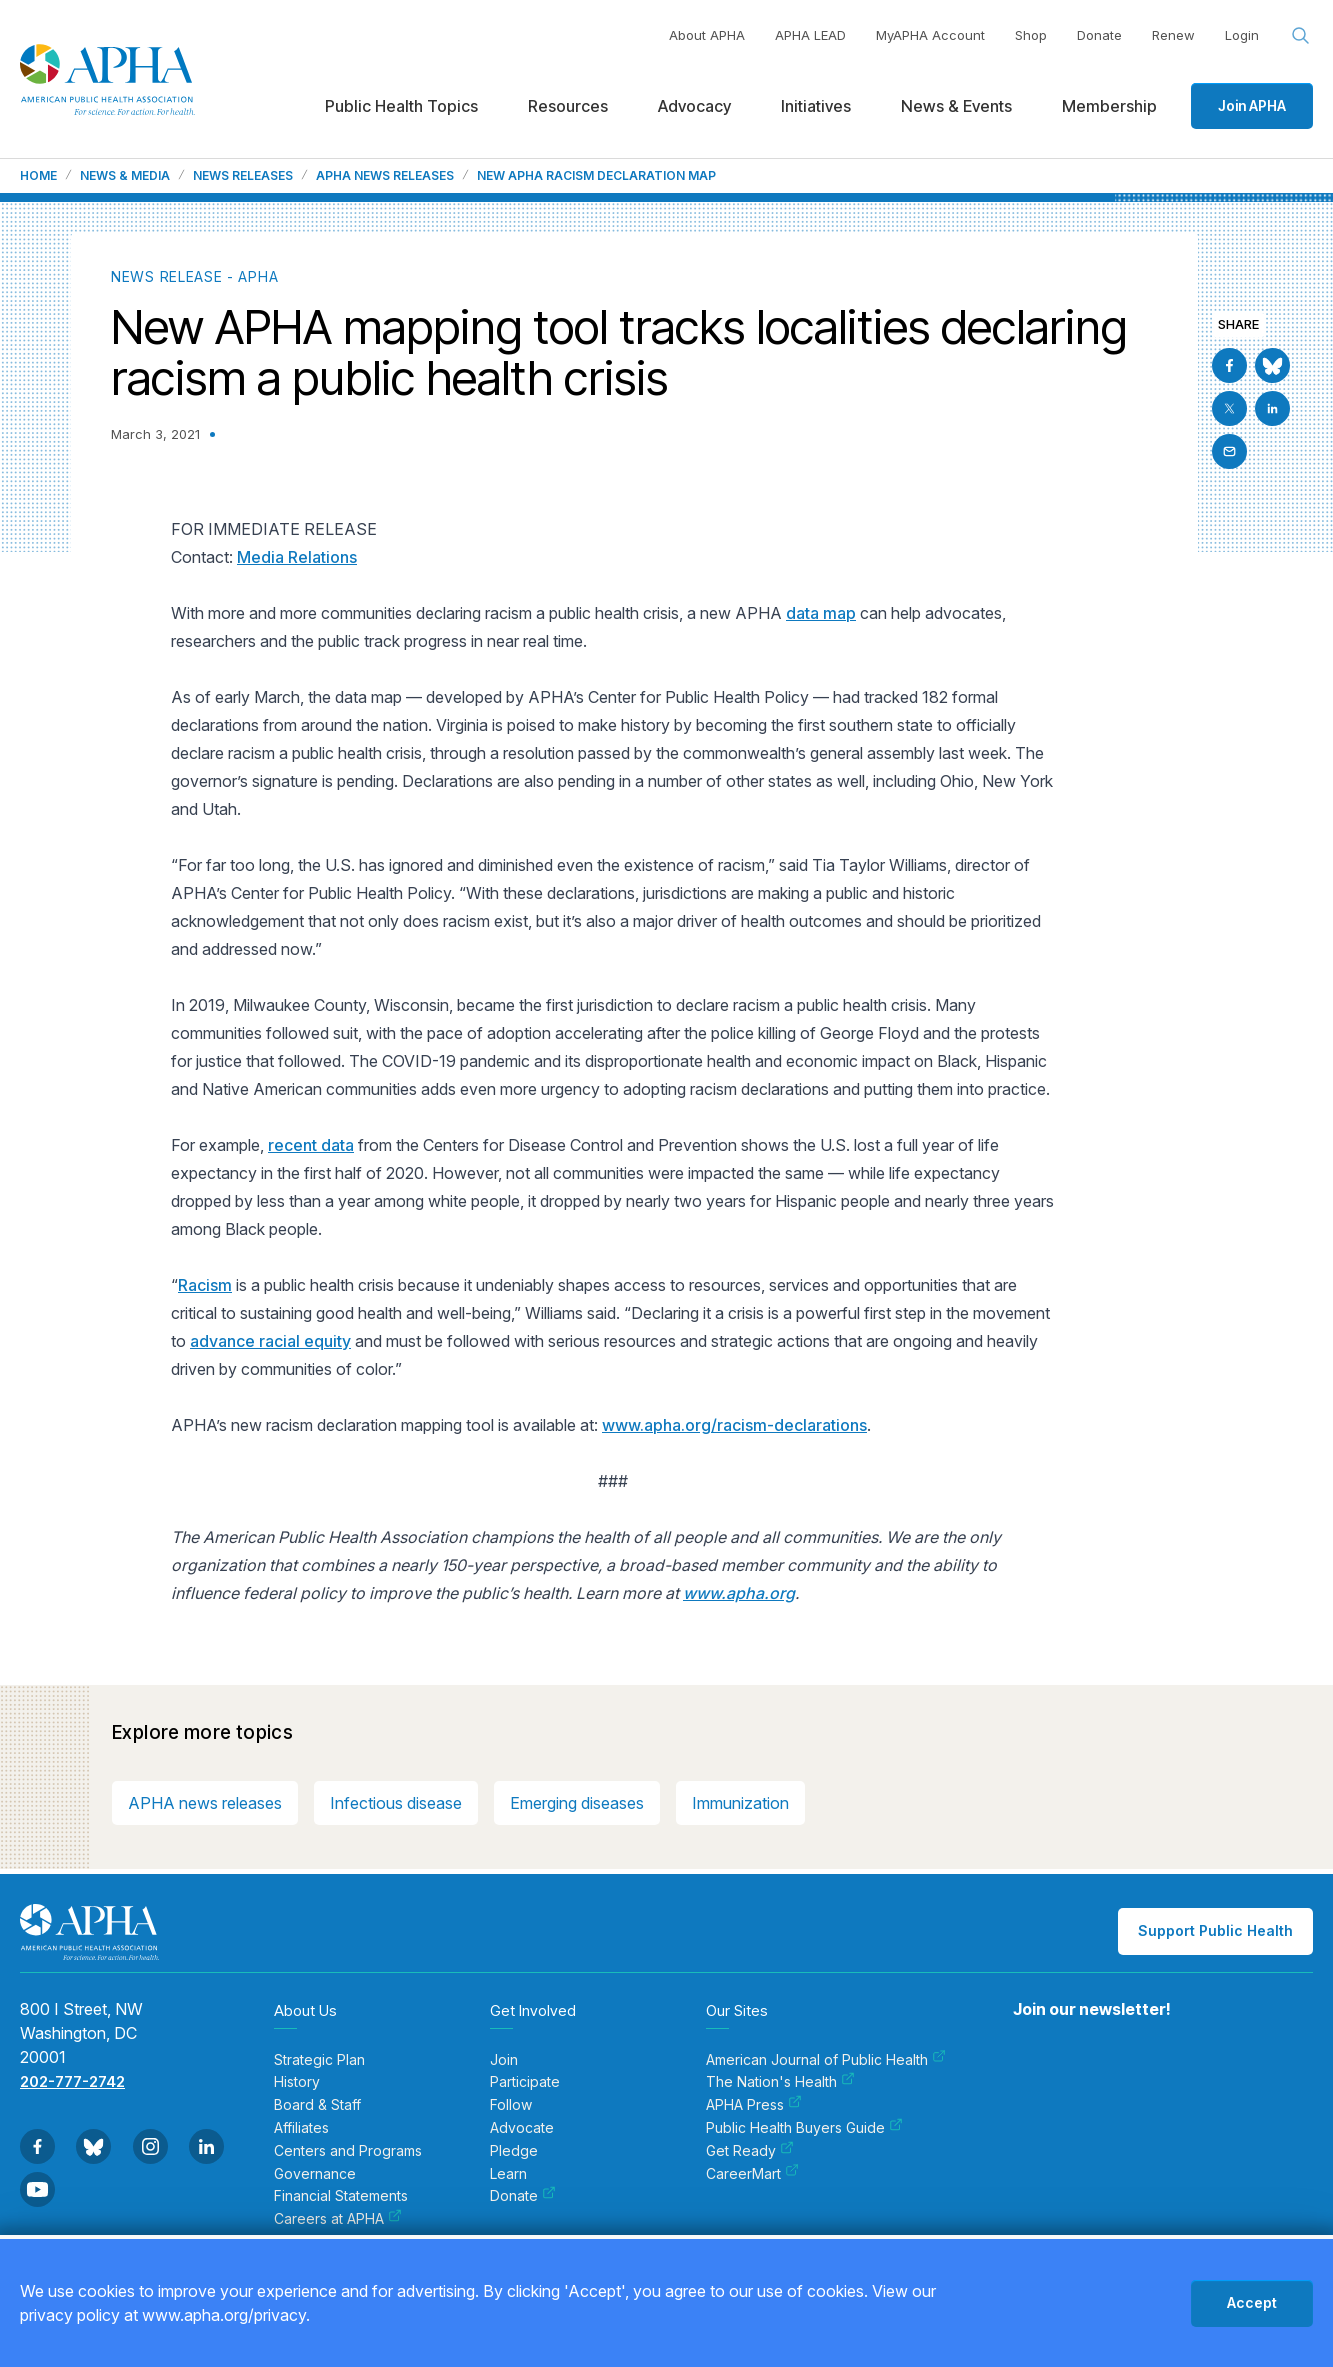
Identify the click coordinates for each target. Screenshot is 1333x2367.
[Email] (1229, 451)
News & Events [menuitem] (956, 106)
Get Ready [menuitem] (750, 2151)
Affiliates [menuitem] (301, 2128)
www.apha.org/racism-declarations (734, 1425)
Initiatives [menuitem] (816, 106)
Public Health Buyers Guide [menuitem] (804, 2128)
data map (821, 613)
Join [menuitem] (504, 2060)
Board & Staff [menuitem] (317, 2105)
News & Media (125, 176)
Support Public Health (1215, 1930)
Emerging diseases (577, 1803)
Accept (1252, 2302)
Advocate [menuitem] (522, 2128)
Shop (1031, 35)
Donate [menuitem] (523, 2196)
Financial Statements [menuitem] (341, 2196)
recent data (311, 1145)
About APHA (707, 35)
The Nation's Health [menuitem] (780, 2082)
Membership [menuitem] (1109, 106)
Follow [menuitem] (511, 2105)
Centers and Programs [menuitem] (348, 2151)
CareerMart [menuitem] (752, 2174)
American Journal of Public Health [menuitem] (826, 2060)
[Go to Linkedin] (1272, 408)
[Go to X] (1229, 408)
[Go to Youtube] (37, 2189)
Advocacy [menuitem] (694, 106)
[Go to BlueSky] (1272, 365)
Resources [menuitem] (568, 106)
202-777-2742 (72, 2081)
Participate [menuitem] (525, 2082)
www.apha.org (739, 1593)
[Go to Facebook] (1229, 365)
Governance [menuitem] (315, 2174)
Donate (1099, 35)
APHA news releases (205, 1803)
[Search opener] (1301, 36)
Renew (1173, 35)
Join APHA (1252, 105)
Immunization (740, 1803)
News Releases (243, 176)
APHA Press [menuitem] (754, 2105)
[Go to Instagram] (150, 2146)
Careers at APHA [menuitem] (338, 2219)
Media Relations (297, 557)
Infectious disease (396, 1803)
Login (1242, 35)
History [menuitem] (297, 2082)
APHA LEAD (810, 35)
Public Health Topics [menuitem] (401, 106)
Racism (205, 1285)
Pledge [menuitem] (514, 2151)
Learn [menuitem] (508, 2174)
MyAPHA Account (930, 35)
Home (38, 176)
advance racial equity (270, 1341)
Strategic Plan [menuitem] (319, 2060)
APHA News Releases (385, 176)
